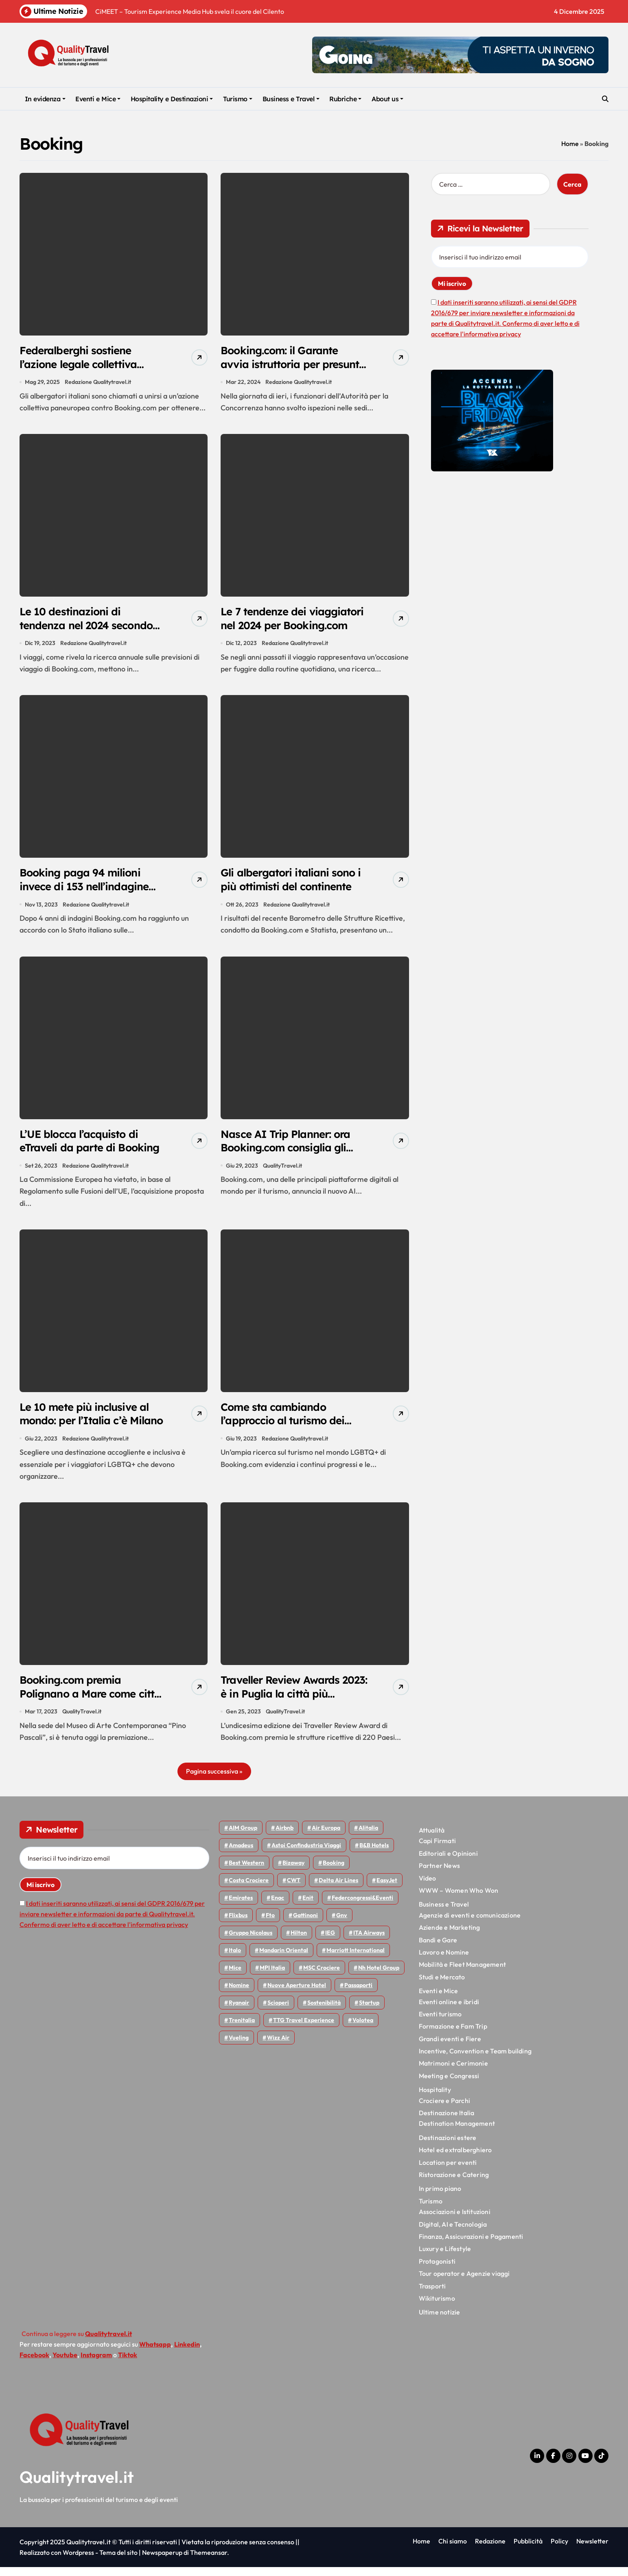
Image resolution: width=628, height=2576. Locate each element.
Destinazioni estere (448, 2146)
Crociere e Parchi (444, 2109)
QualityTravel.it (282, 1171)
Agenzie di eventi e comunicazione (470, 1924)
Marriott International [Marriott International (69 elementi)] (355, 1959)
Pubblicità (528, 2550)
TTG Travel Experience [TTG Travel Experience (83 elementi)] (303, 2029)
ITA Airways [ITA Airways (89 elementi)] (369, 1941)
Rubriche (345, 99)
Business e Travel (291, 99)
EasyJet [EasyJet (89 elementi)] (386, 1889)
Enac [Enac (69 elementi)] (277, 1906)
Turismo (237, 99)
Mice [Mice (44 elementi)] (235, 1976)
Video (427, 1887)
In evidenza (45, 99)
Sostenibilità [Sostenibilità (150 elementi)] (324, 2011)
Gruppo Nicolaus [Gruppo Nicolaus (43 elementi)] (250, 1941)
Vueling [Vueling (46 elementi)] (239, 2046)
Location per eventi (448, 2171)
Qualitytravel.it (77, 2486)
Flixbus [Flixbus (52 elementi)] (238, 1924)
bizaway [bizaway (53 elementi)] (293, 1871)
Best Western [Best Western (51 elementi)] (246, 1871)
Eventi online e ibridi (449, 2010)
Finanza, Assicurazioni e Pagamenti (471, 2245)
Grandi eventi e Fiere (450, 2047)
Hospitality (435, 2098)
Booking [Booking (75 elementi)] (333, 1871)
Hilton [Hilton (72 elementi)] (299, 1941)
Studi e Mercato (442, 1985)
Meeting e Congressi (449, 2085)
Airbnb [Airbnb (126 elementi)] (284, 1836)
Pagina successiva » (214, 1780)
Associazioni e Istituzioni (454, 2220)
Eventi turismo (440, 2023)
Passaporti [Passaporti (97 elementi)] (358, 1994)
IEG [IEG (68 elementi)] (330, 1941)
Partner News (439, 1874)
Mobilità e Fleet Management (462, 1973)
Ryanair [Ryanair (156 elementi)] (239, 2011)
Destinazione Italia (447, 2122)
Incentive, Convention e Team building (475, 2060)
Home (570, 143)
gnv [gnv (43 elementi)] (341, 1924)
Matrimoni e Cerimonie (453, 2072)
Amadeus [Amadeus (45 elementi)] (241, 1854)
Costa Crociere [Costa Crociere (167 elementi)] (249, 1889)
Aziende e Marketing (449, 1936)
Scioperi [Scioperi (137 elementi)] (278, 2011)
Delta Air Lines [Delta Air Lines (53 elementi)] (338, 1889)
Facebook (34, 2363)
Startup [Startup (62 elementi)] (369, 2011)
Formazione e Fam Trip (453, 2035)
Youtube (65, 2363)
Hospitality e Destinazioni (172, 99)
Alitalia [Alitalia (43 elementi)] (368, 1836)
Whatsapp (155, 2353)
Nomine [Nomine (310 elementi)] (239, 1994)
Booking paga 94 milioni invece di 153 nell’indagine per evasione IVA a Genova (90, 890)
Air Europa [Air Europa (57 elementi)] (326, 1836)
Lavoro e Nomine (444, 1961)
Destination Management (457, 2132)
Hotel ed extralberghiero (455, 2159)
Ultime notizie (439, 2321)
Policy (559, 2550)
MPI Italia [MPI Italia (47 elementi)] (272, 1976)
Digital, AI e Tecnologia (453, 2233)
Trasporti (432, 2295)
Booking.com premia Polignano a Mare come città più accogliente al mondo (81, 1708)
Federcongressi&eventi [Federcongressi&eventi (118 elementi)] (362, 1906)
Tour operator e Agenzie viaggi (464, 2282)
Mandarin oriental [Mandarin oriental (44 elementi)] (283, 1959)
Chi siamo (452, 2550)
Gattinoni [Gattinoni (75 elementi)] (305, 1924)
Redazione (490, 2550)
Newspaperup (162, 2561)
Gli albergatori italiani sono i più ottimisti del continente (293, 883)
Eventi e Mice (97, 99)
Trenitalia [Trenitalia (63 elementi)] (242, 2029)
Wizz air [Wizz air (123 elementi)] (278, 2046)
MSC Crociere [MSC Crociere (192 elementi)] (321, 1976)
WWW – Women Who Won (459, 1899)
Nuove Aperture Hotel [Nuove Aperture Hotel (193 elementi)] (296, 1994)
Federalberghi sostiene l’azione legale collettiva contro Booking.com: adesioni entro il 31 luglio (84, 372)
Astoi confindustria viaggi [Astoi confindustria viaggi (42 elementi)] (306, 1854)
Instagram (96, 2363)
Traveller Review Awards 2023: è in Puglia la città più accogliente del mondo (292, 1701)
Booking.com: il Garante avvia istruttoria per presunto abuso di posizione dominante (293, 372)
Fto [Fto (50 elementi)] (270, 1924)
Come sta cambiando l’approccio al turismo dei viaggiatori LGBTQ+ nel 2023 (286, 1434)
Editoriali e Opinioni (448, 1862)
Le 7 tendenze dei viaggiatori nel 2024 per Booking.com (283, 627)
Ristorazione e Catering (454, 2183)
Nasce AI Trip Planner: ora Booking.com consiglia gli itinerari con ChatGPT (289, 1152)
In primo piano (440, 2197)
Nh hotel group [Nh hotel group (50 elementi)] (378, 1976)
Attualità (432, 1839)
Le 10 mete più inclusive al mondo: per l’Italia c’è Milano (87, 1427)
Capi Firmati (437, 1850)
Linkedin (187, 2353)
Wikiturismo (437, 2307)
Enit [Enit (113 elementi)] (307, 1906)
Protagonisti (437, 2270)
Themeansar (208, 2561)
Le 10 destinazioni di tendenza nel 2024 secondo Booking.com (90, 627)
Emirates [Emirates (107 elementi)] (241, 1906)
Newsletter (592, 2550)
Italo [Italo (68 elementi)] (235, 1959)
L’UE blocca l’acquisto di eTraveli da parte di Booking (82, 1152)
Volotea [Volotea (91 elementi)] (362, 2029)
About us (387, 99)
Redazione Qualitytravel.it (98, 383)
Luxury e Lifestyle (445, 2257)
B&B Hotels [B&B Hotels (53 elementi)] (374, 1854)
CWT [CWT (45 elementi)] (293, 1889)
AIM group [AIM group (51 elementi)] (243, 1836)
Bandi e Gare (438, 1948)
